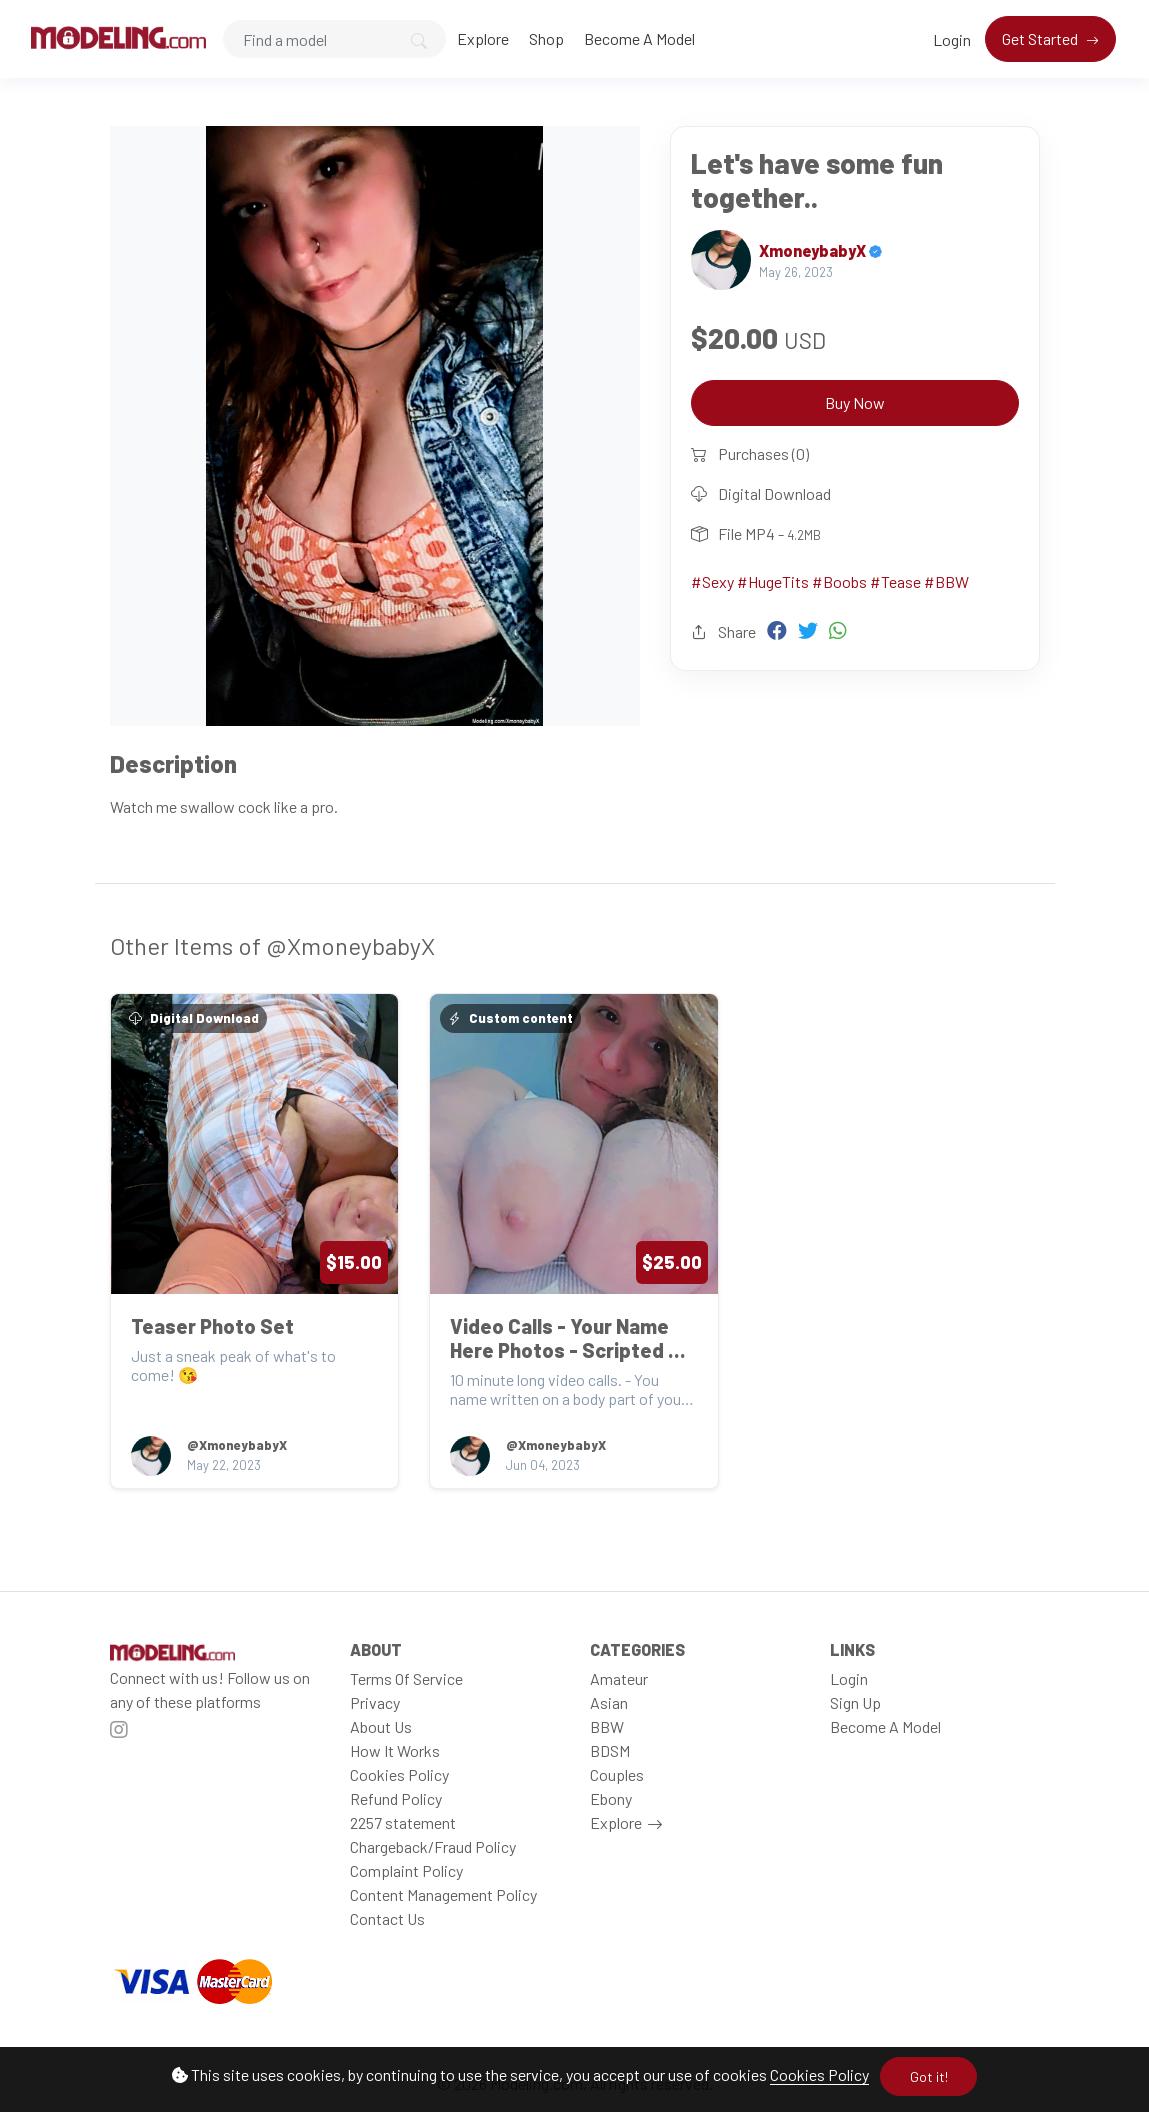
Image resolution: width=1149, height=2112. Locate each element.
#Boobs (839, 581)
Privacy (375, 1702)
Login (952, 39)
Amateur (619, 1678)
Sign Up (855, 1702)
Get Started (1041, 38)
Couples (617, 1774)
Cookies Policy (819, 2074)
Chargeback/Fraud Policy (433, 1846)
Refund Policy (396, 1798)
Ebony (611, 1798)
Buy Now (855, 402)
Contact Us (387, 1918)
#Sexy (712, 581)
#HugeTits (773, 581)
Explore (483, 38)
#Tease (895, 581)
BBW (607, 1726)
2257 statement (403, 1822)
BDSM (610, 1750)
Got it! (929, 2076)
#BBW (946, 581)
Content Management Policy (443, 1894)
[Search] (334, 39)
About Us (381, 1726)
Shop (546, 38)
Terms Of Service (406, 1678)
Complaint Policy (406, 1870)
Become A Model (639, 38)
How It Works (395, 1750)
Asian (609, 1702)
